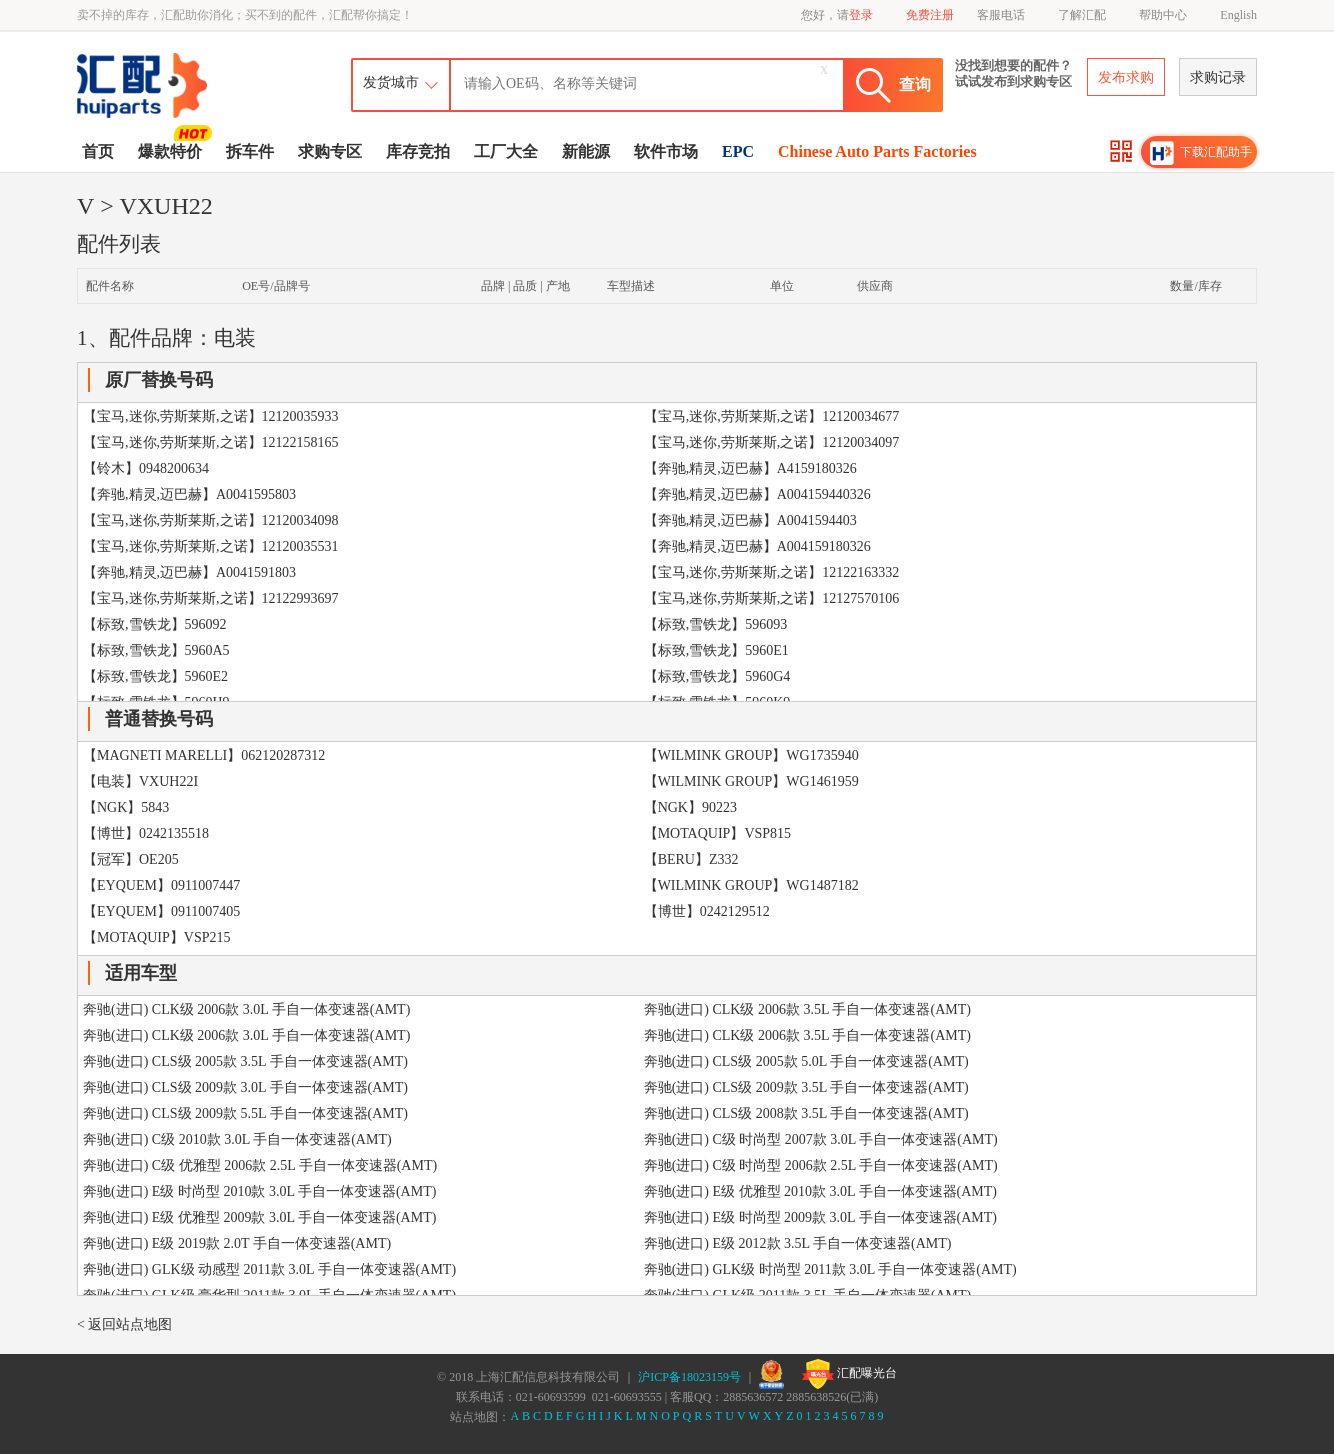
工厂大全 (506, 151)
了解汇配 (1082, 15)
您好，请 (837, 15)
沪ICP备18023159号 (689, 1377)
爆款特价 (172, 150)
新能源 (586, 151)
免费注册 (930, 15)
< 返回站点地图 (124, 1324)
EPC (738, 151)
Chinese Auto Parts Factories (877, 151)
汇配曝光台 (849, 1374)
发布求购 (1126, 77)
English (1238, 15)
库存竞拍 (418, 151)
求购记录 (1218, 77)
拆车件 (250, 151)
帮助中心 (1163, 15)
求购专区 (330, 151)
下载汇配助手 (1201, 153)
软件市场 (666, 151)
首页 (98, 151)
